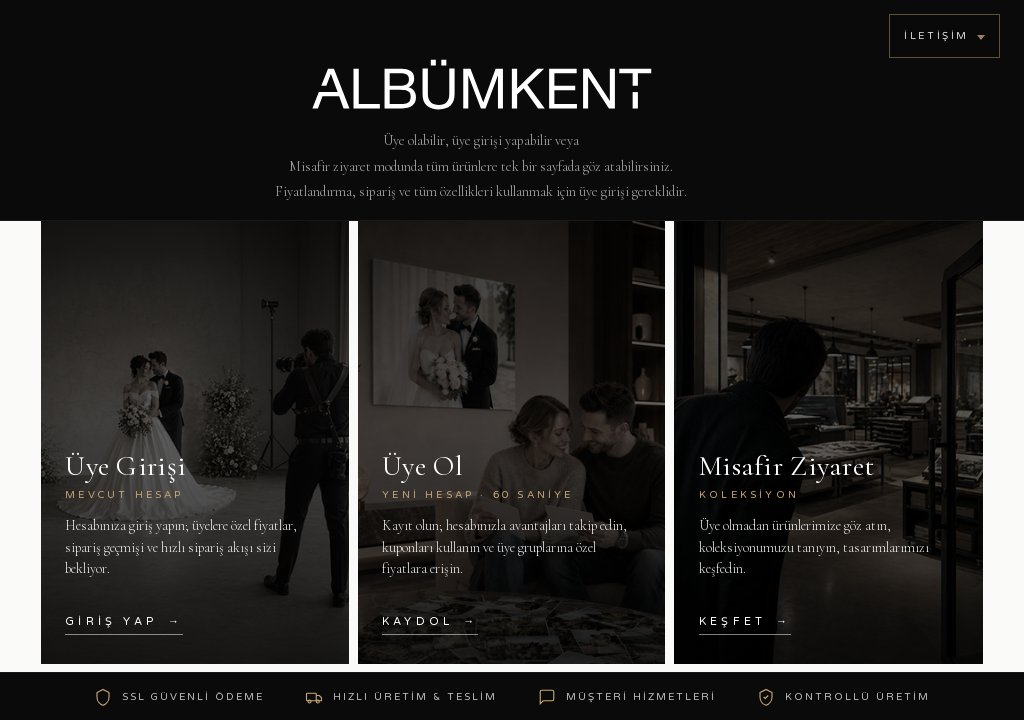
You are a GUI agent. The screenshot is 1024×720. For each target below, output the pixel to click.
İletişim (936, 36)
